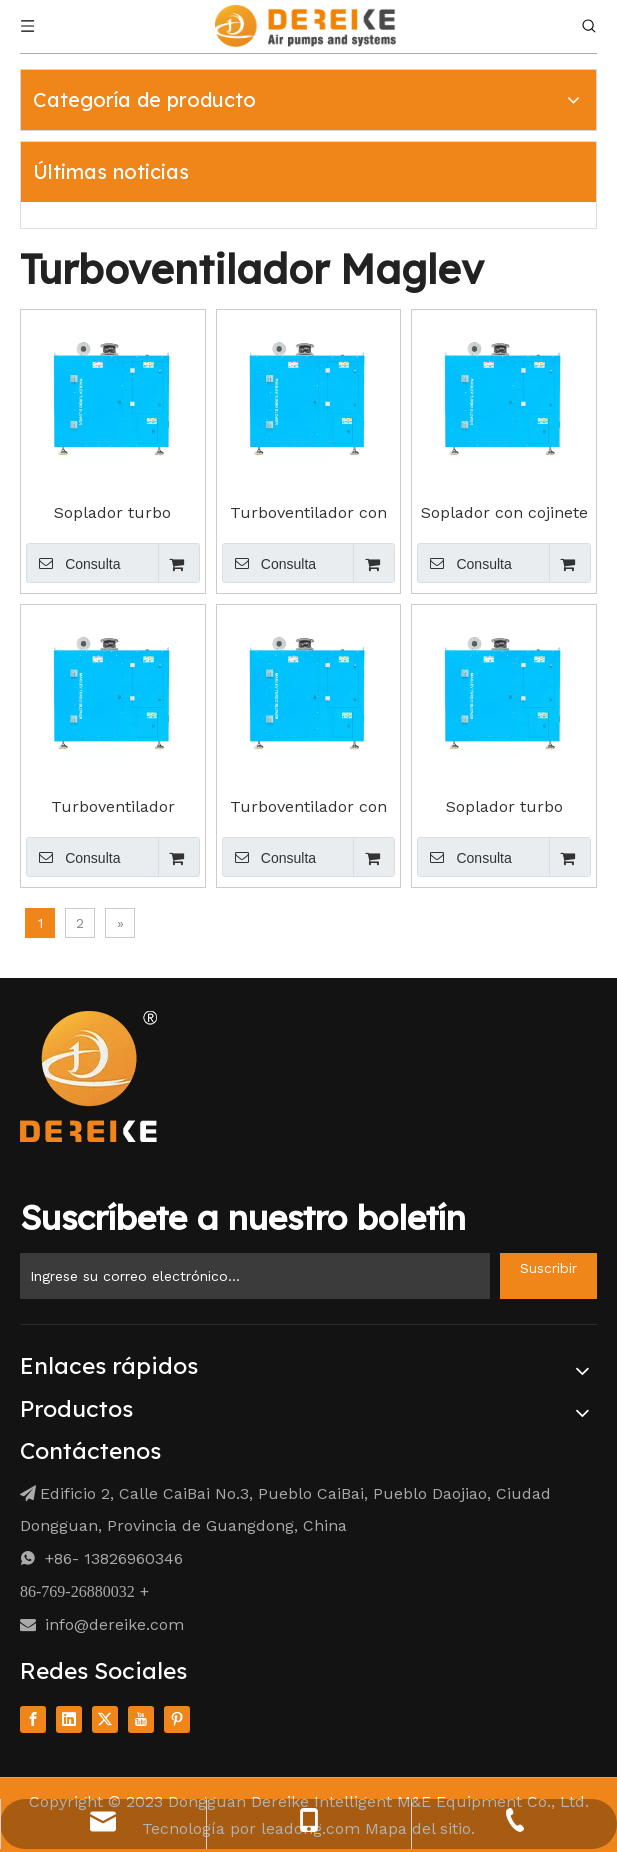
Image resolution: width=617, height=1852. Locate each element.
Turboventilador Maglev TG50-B (113, 807)
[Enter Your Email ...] (255, 1276)
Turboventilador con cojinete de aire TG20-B (308, 513)
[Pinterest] (177, 1718)
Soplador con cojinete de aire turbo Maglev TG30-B (504, 513)
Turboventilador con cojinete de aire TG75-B (308, 807)
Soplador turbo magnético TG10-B (113, 513)
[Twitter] (105, 1718)
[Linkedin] (69, 1718)
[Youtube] (141, 1718)
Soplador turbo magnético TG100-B (504, 807)
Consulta (73, 563)
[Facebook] (33, 1718)
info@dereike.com (114, 1624)
